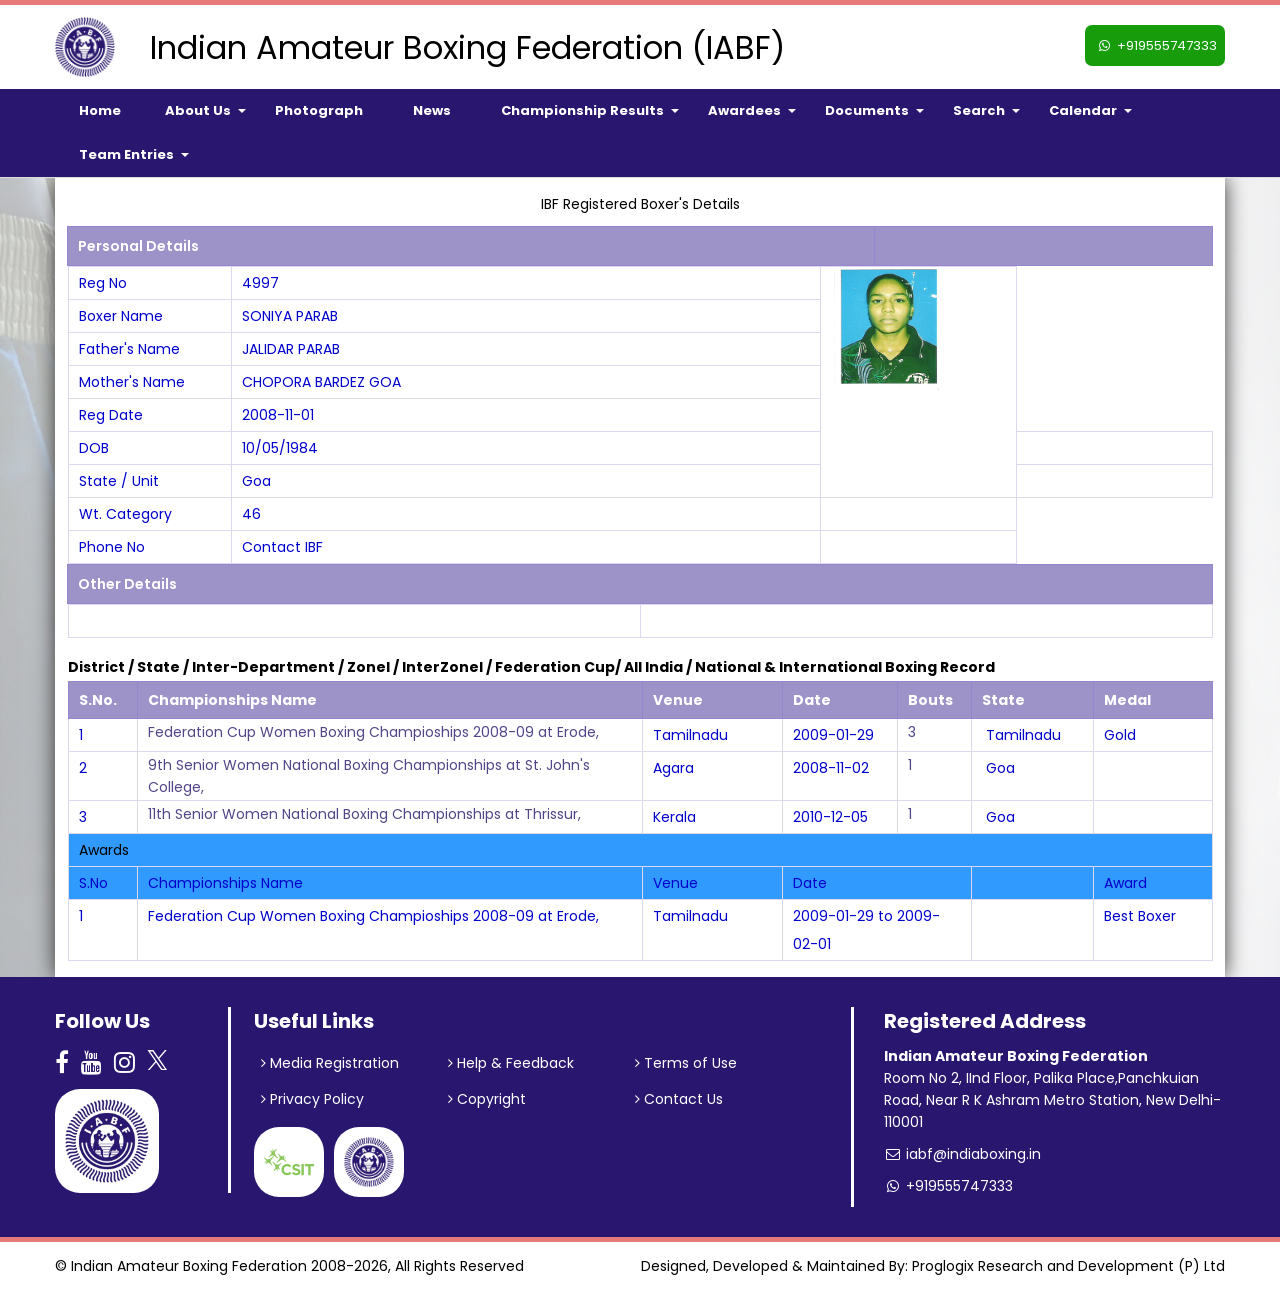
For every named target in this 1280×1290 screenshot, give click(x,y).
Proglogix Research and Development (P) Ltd (1068, 1266)
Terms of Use (686, 1063)
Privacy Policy (312, 1099)
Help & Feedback (511, 1063)
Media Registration (330, 1063)
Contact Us (679, 1099)
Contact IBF (282, 547)
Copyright (487, 1099)
